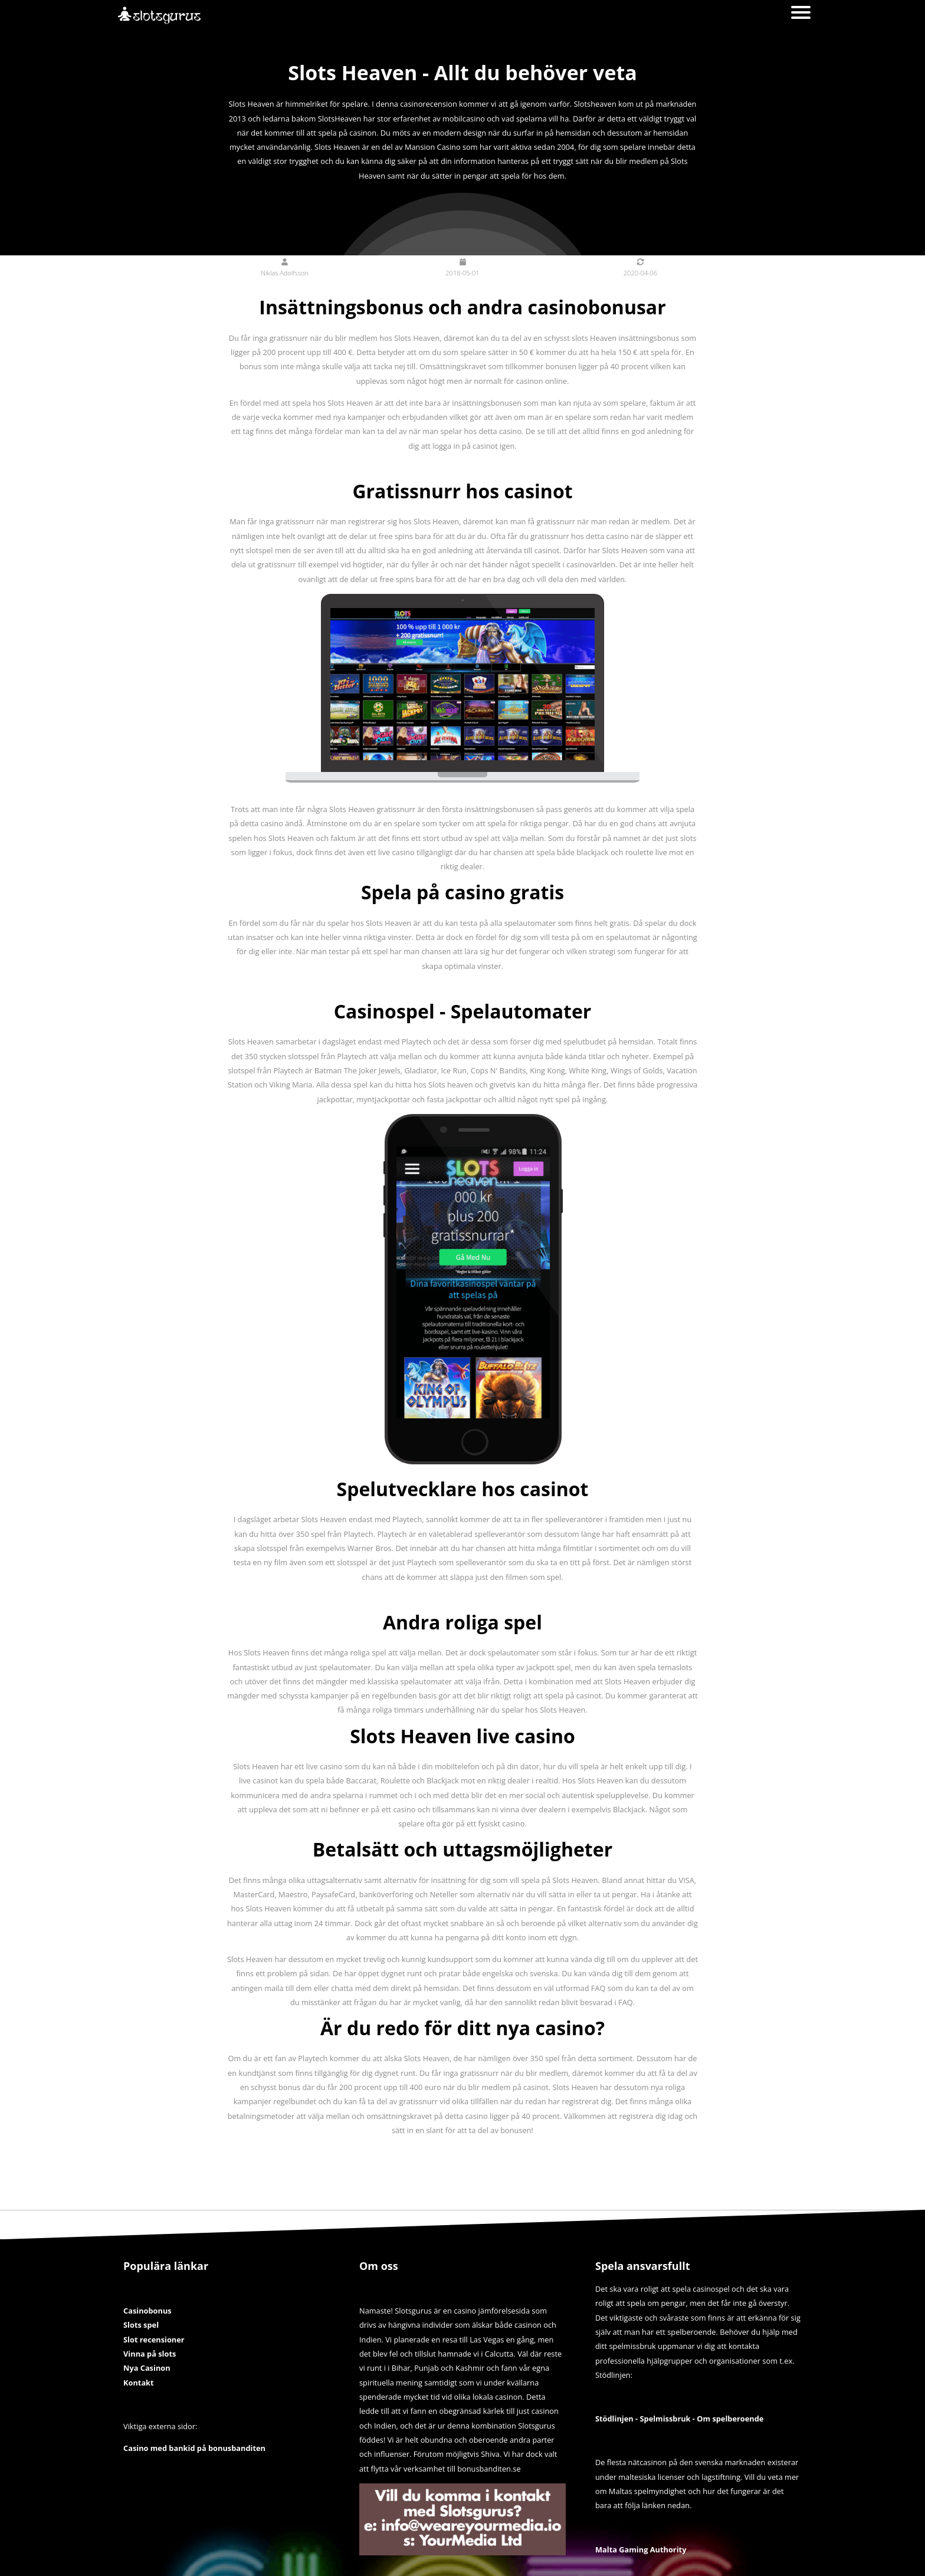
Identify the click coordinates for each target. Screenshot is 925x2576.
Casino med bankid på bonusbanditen (194, 2448)
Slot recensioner (154, 2339)
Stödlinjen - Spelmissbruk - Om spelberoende (679, 2418)
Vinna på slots (149, 2353)
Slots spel (141, 2324)
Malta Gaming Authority (640, 2549)
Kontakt (138, 2382)
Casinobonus (147, 2310)
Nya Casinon (146, 2368)
